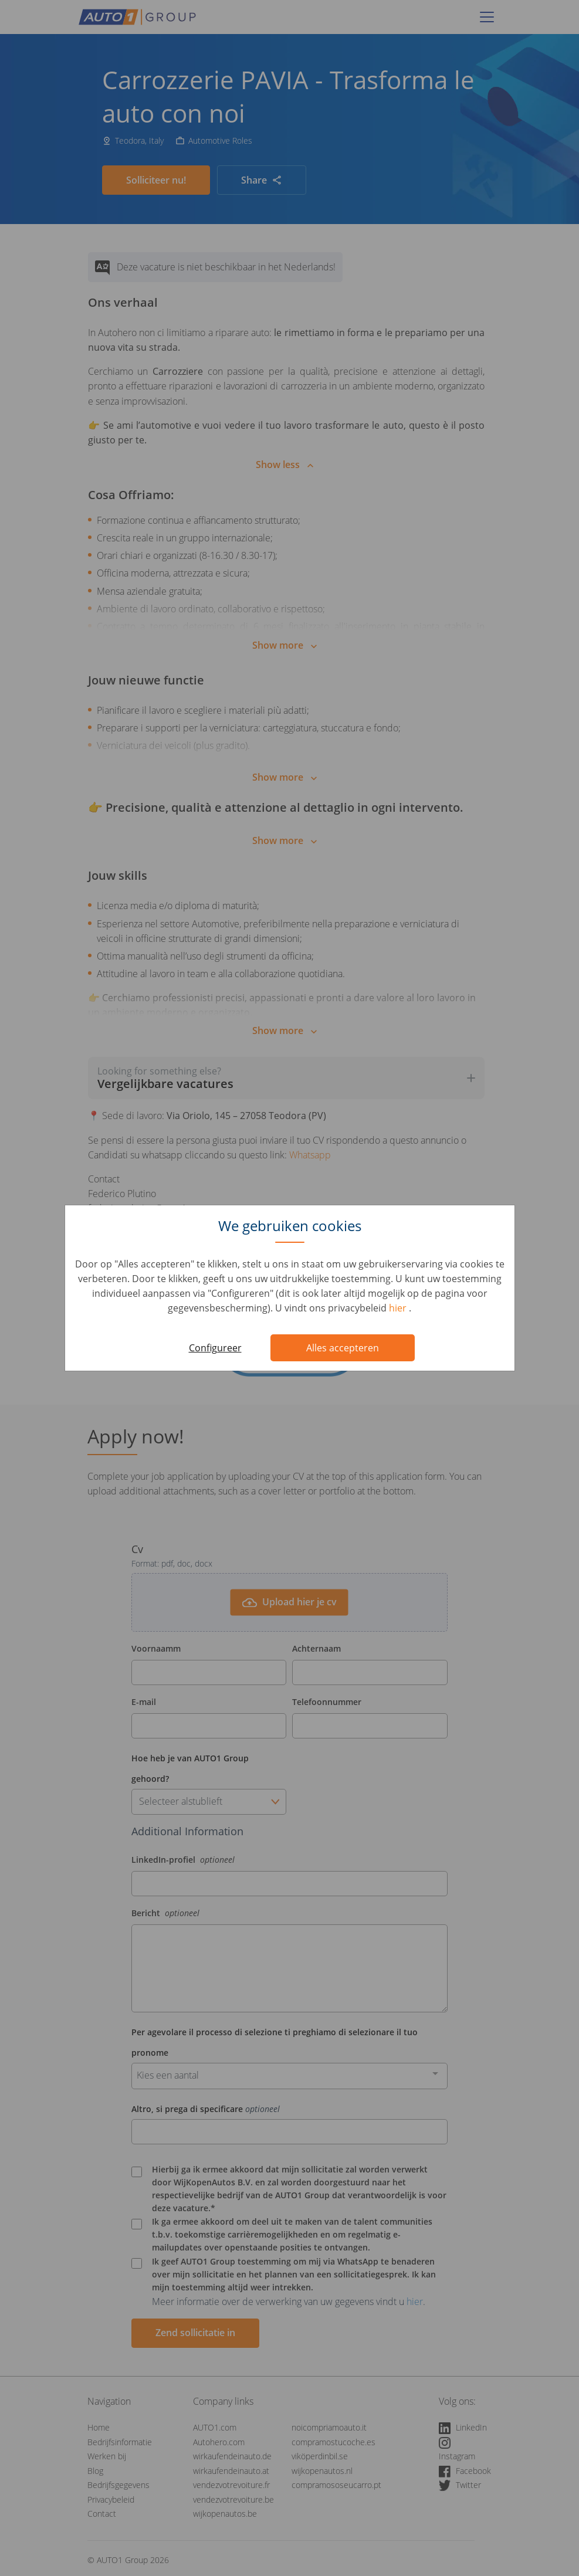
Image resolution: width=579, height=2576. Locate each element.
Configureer (215, 1347)
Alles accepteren (342, 1347)
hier (399, 1307)
